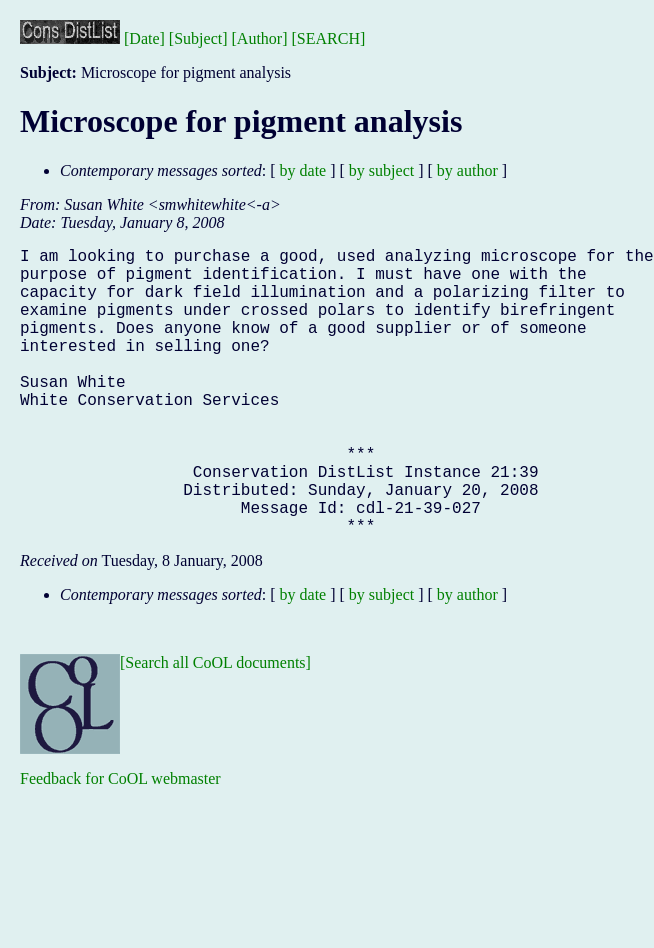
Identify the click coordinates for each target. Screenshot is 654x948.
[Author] (260, 38)
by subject (381, 170)
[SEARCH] (329, 38)
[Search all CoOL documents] (215, 726)
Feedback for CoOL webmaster (120, 842)
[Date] (144, 38)
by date (303, 170)
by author (467, 170)
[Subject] (198, 38)
